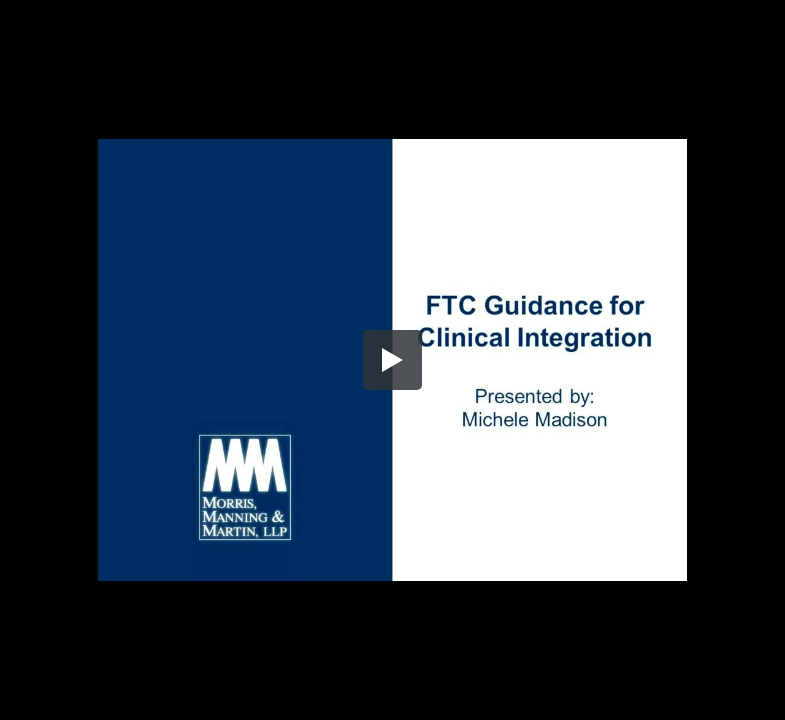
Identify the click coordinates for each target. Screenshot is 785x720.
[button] (393, 360)
